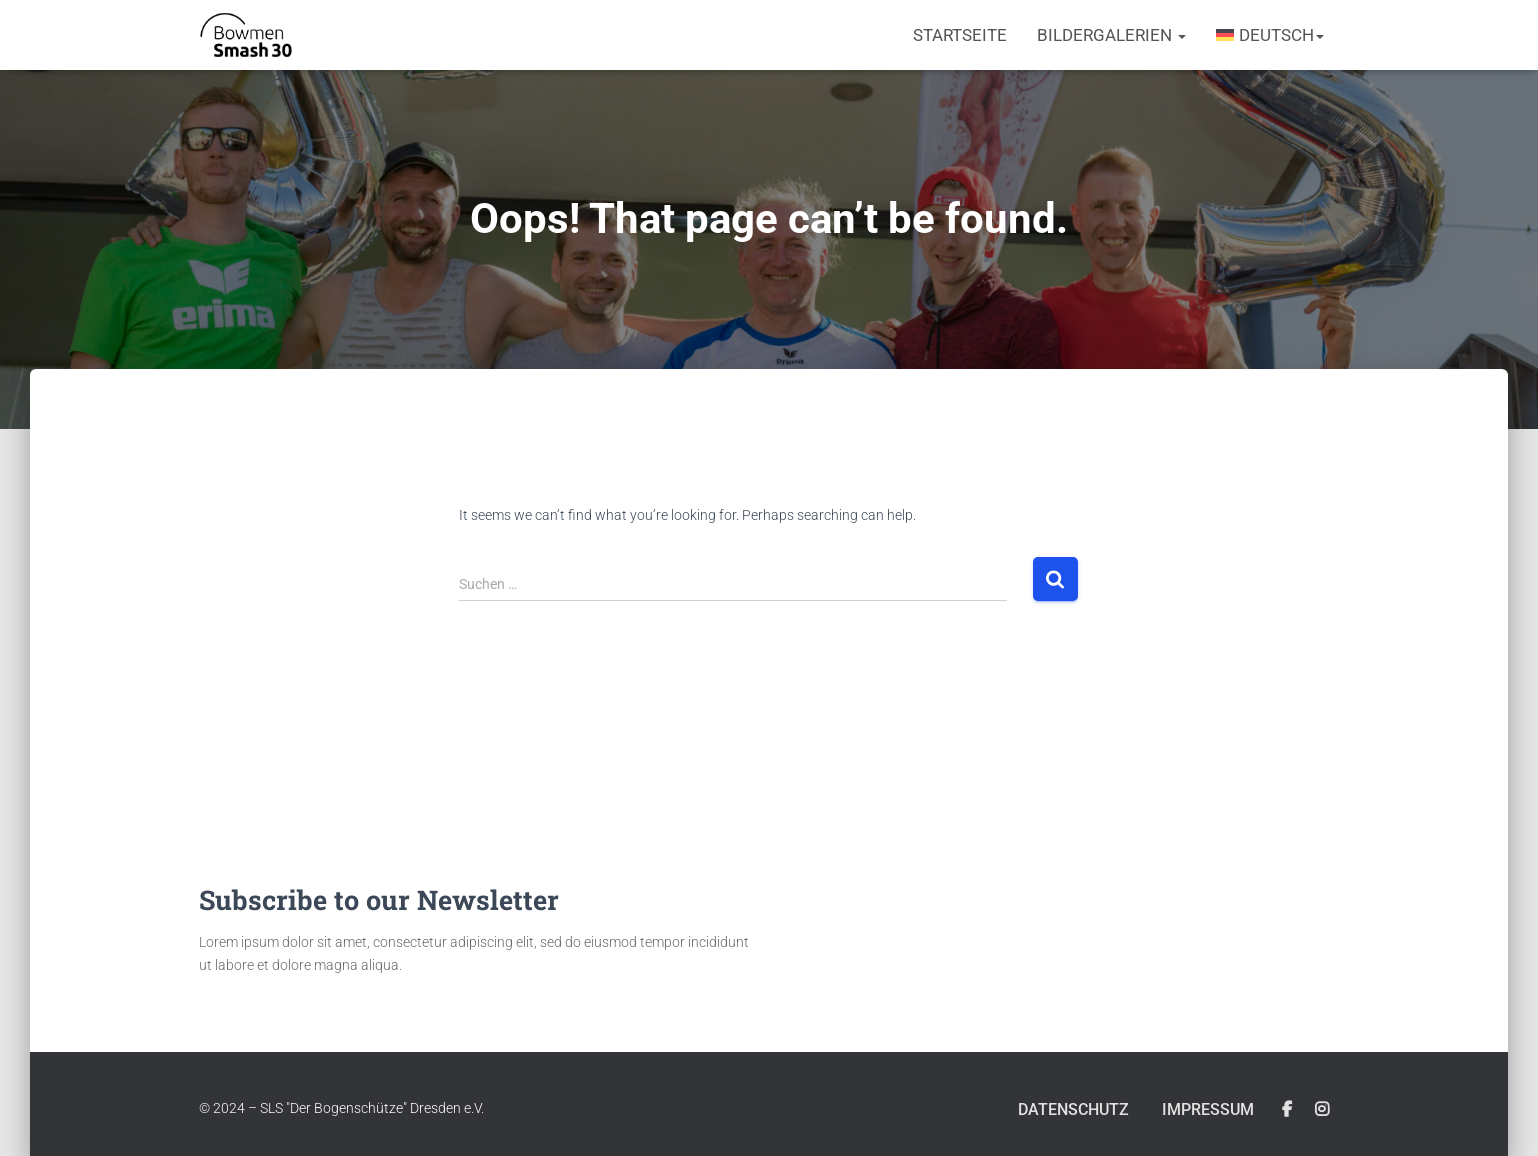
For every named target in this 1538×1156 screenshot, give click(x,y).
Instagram (1322, 1110)
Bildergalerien (1111, 35)
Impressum (1205, 1109)
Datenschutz (1064, 1109)
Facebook (1287, 1110)
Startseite (960, 35)
